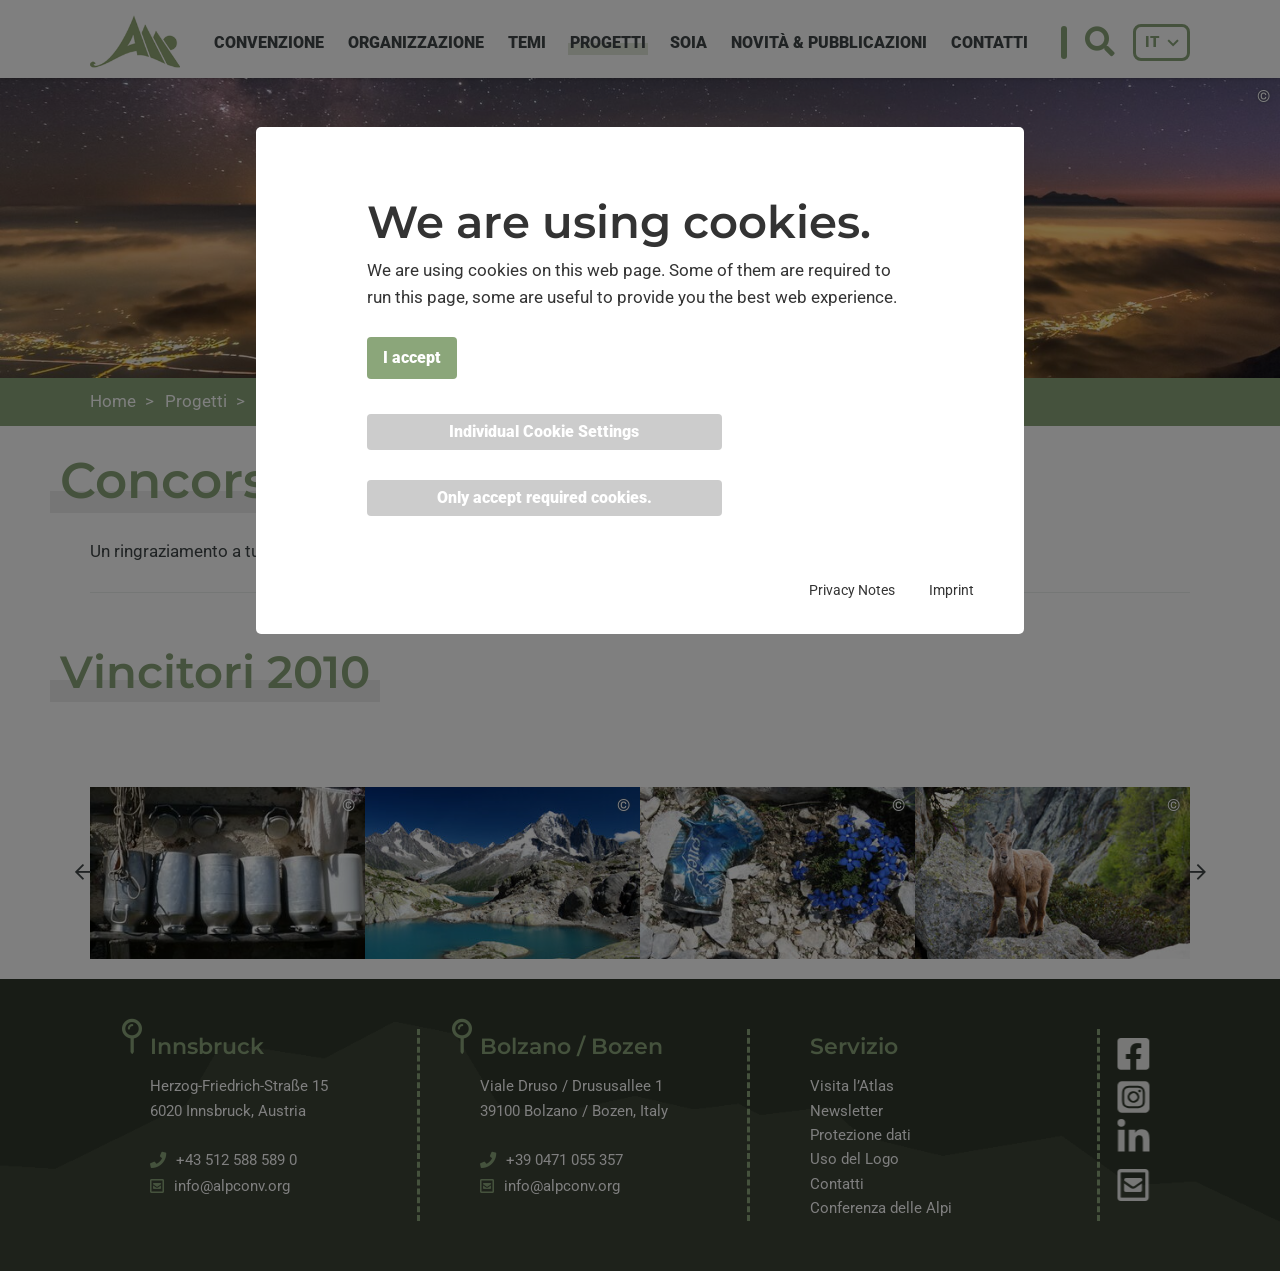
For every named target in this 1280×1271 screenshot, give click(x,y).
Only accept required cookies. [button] (544, 497)
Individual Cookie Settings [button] (544, 431)
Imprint (951, 590)
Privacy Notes (852, 590)
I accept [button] (412, 357)
